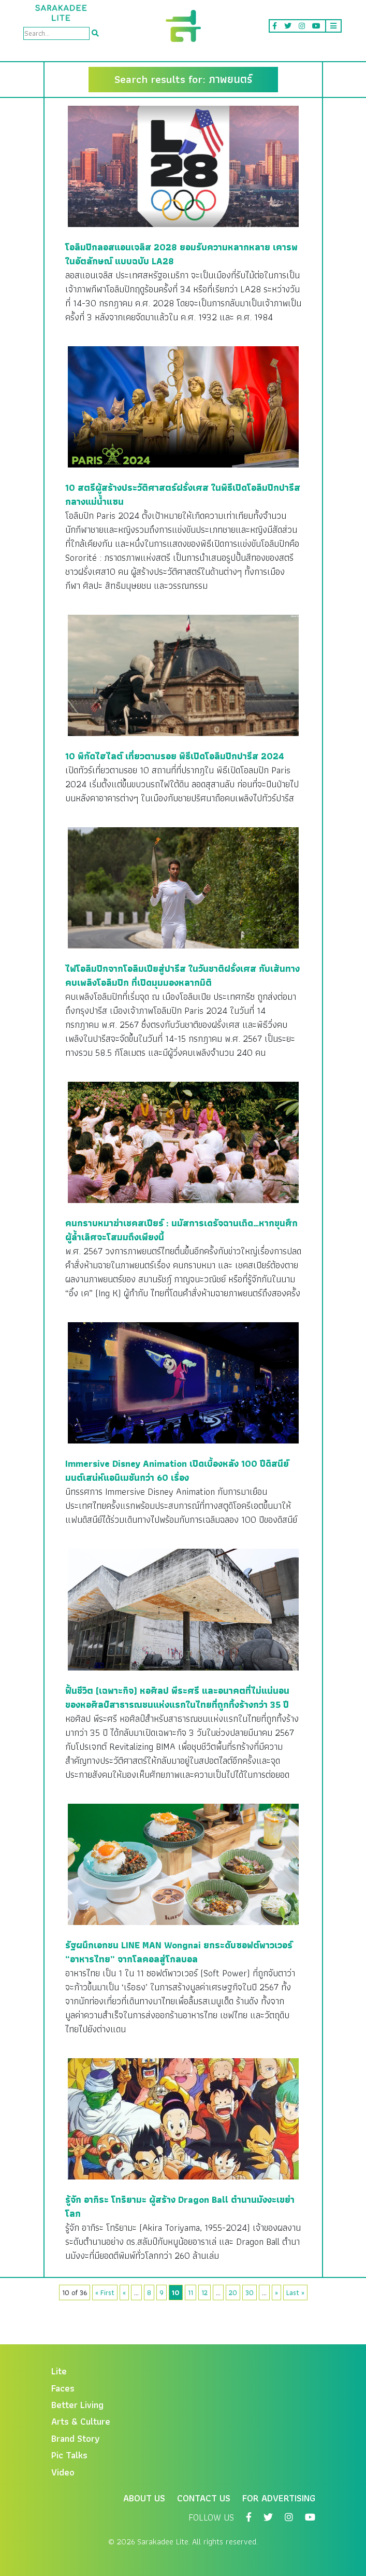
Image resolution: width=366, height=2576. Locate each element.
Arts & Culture (80, 2421)
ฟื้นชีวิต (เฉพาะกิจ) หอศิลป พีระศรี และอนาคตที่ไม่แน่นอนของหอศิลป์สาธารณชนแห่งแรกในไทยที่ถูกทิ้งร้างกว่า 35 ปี (177, 1697)
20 (233, 2292)
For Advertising (278, 2498)
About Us (144, 2498)
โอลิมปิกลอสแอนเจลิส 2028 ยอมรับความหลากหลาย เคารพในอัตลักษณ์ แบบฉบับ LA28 (181, 253)
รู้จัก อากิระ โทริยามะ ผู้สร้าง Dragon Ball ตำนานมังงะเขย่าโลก (180, 2206)
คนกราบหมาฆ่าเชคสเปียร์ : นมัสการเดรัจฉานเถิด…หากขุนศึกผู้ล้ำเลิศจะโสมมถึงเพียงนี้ (181, 1229)
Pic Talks (69, 2454)
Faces (63, 2388)
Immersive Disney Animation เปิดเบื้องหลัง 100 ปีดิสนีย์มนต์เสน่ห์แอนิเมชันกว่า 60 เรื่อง (177, 1470)
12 (204, 2292)
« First (104, 2292)
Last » (295, 2292)
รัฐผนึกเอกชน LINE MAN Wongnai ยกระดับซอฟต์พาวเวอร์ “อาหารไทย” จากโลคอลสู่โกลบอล (178, 1951)
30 (249, 2292)
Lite (59, 2371)
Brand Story (75, 2438)
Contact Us (203, 2498)
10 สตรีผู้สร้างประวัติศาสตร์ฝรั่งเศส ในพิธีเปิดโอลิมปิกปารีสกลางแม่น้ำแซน (182, 494)
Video (63, 2472)
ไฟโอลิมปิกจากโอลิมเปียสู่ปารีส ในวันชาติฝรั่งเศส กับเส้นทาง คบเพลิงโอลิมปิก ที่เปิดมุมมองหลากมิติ (182, 975)
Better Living (77, 2404)
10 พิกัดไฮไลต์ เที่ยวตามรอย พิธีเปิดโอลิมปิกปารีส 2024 (174, 755)
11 (190, 2292)
